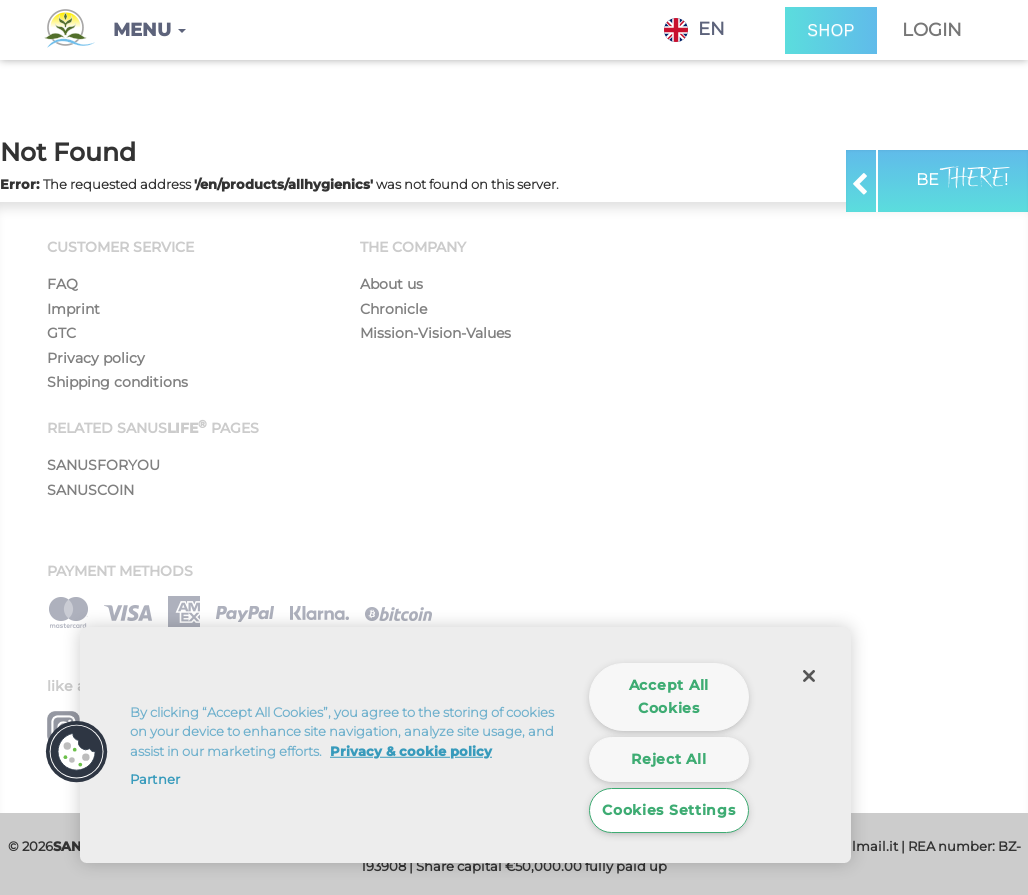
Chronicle (393, 309)
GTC (61, 333)
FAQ (62, 284)
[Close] (809, 676)
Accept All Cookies (669, 696)
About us (391, 284)
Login (932, 30)
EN (694, 30)
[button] (149, 30)
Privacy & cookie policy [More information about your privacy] (411, 751)
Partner (155, 779)
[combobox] (709, 30)
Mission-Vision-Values (435, 333)
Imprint (73, 309)
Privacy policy (96, 358)
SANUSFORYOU (103, 465)
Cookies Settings (669, 810)
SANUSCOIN (90, 490)
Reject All (668, 759)
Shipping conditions (117, 382)
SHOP (831, 30)
